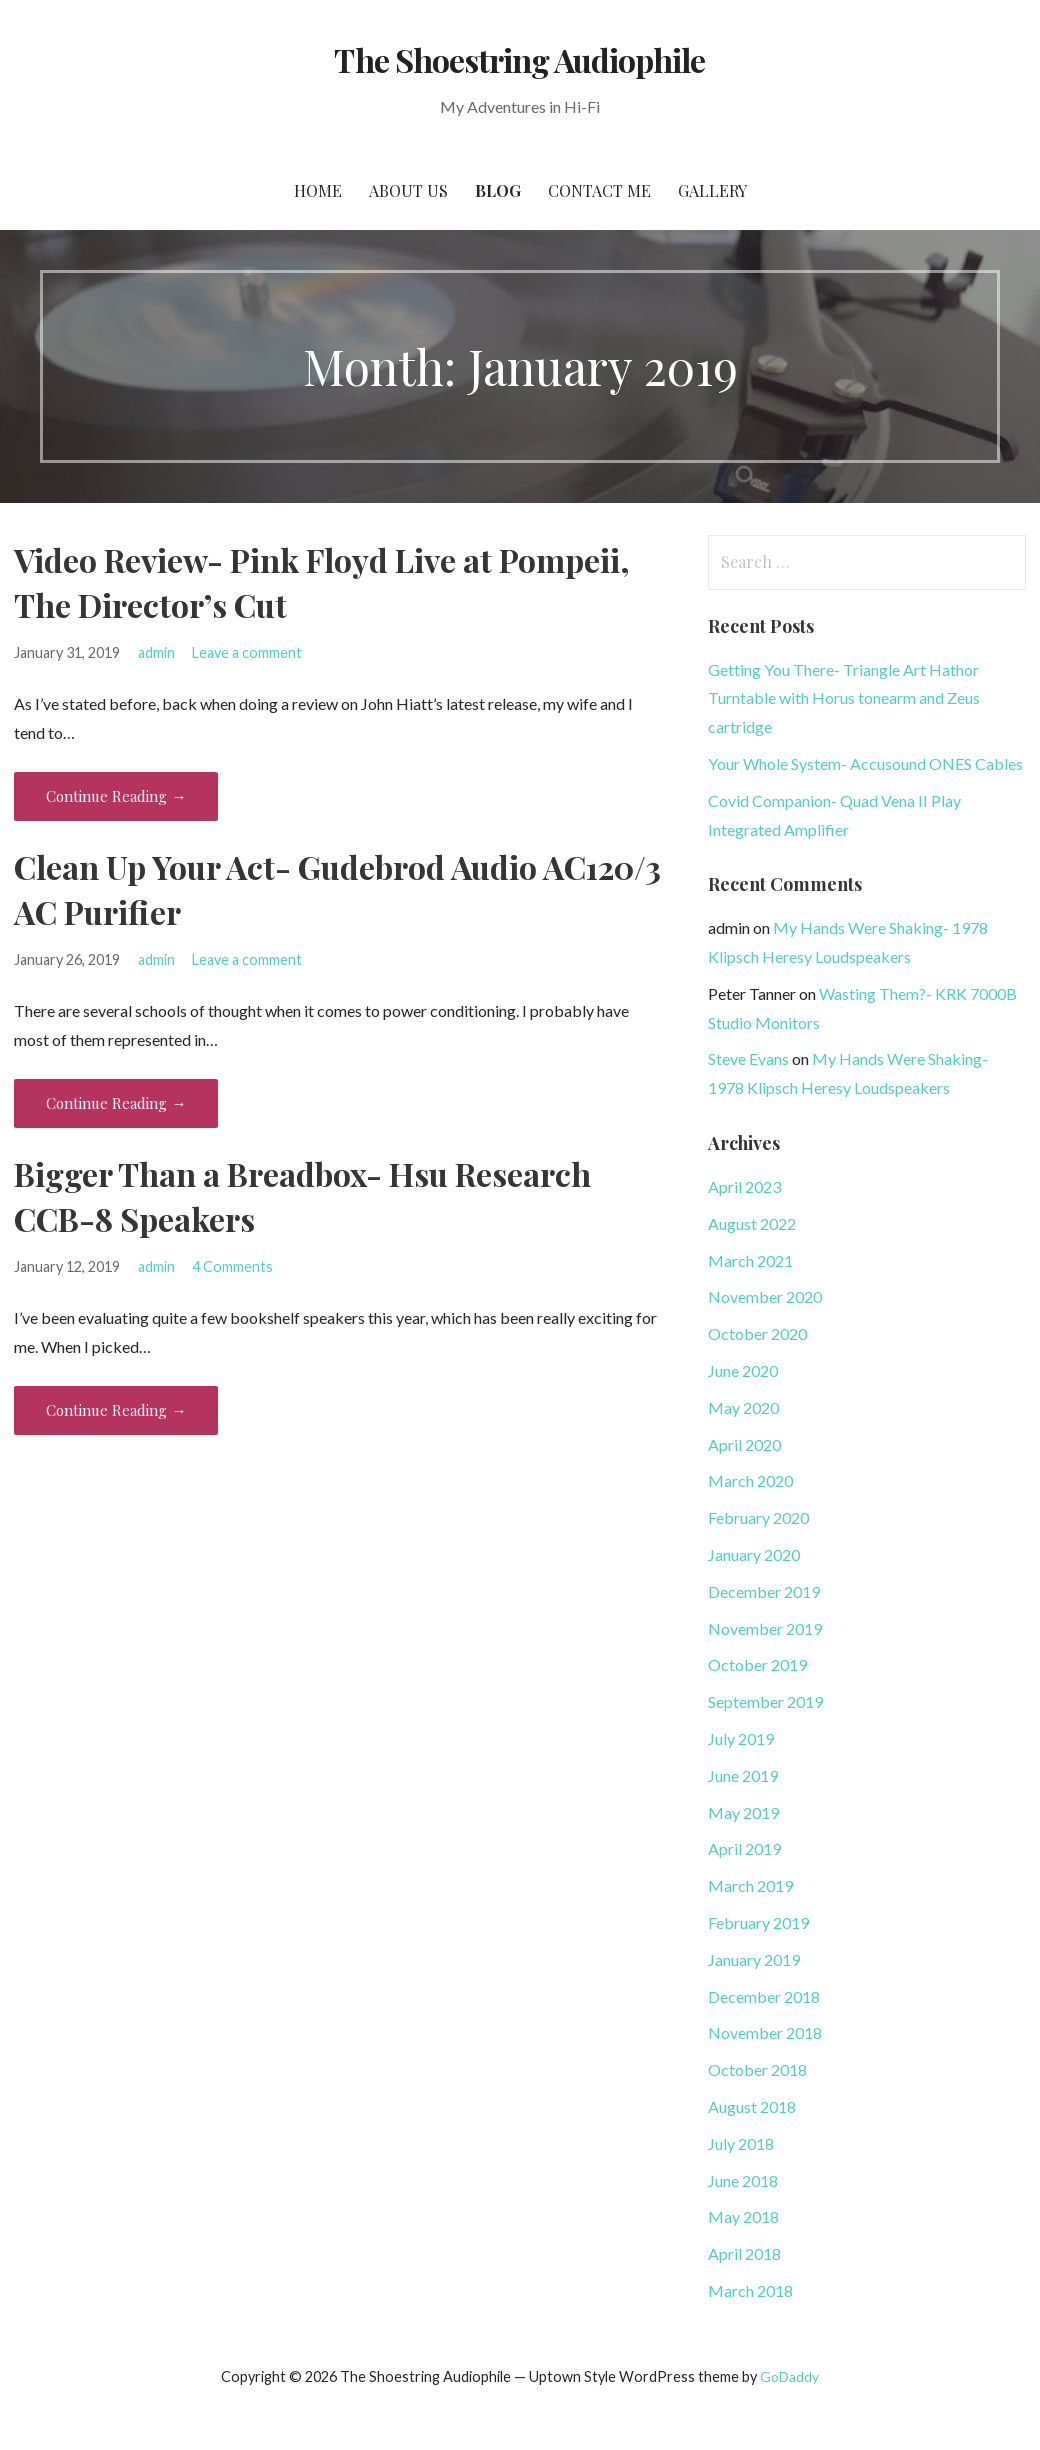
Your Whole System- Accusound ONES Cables (865, 763)
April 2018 (744, 2253)
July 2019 (741, 1738)
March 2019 (750, 1885)
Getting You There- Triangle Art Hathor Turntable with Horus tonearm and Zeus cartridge (844, 698)
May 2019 (743, 1812)
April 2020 (744, 1444)
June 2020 (743, 1370)
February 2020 (758, 1517)
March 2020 (750, 1480)
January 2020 (754, 1554)
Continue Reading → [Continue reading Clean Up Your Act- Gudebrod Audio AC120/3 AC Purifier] (116, 1103)
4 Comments (232, 1266)
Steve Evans (748, 1058)
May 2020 (743, 1407)
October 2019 (757, 1664)
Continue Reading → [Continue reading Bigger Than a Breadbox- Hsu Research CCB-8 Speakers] (116, 1410)
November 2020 (765, 1296)
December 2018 (764, 1996)
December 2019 (764, 1591)
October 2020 (757, 1333)
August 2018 (752, 2106)
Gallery (712, 190)
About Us (408, 190)
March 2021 (750, 1260)
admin (156, 652)
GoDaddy (789, 2376)
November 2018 (765, 2032)
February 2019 (758, 1922)
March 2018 (750, 2290)
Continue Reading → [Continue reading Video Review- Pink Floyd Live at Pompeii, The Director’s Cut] (116, 796)
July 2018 (741, 2143)
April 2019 (744, 1848)
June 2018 (743, 2180)
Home (318, 190)
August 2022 (752, 1223)
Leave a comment (247, 652)
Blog (498, 190)
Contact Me (599, 190)
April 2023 (744, 1186)
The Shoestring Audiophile (519, 59)
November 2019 (765, 1628)
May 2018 (743, 2216)
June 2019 (743, 1775)
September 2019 (765, 1701)
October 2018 (757, 2069)
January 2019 (754, 1959)
